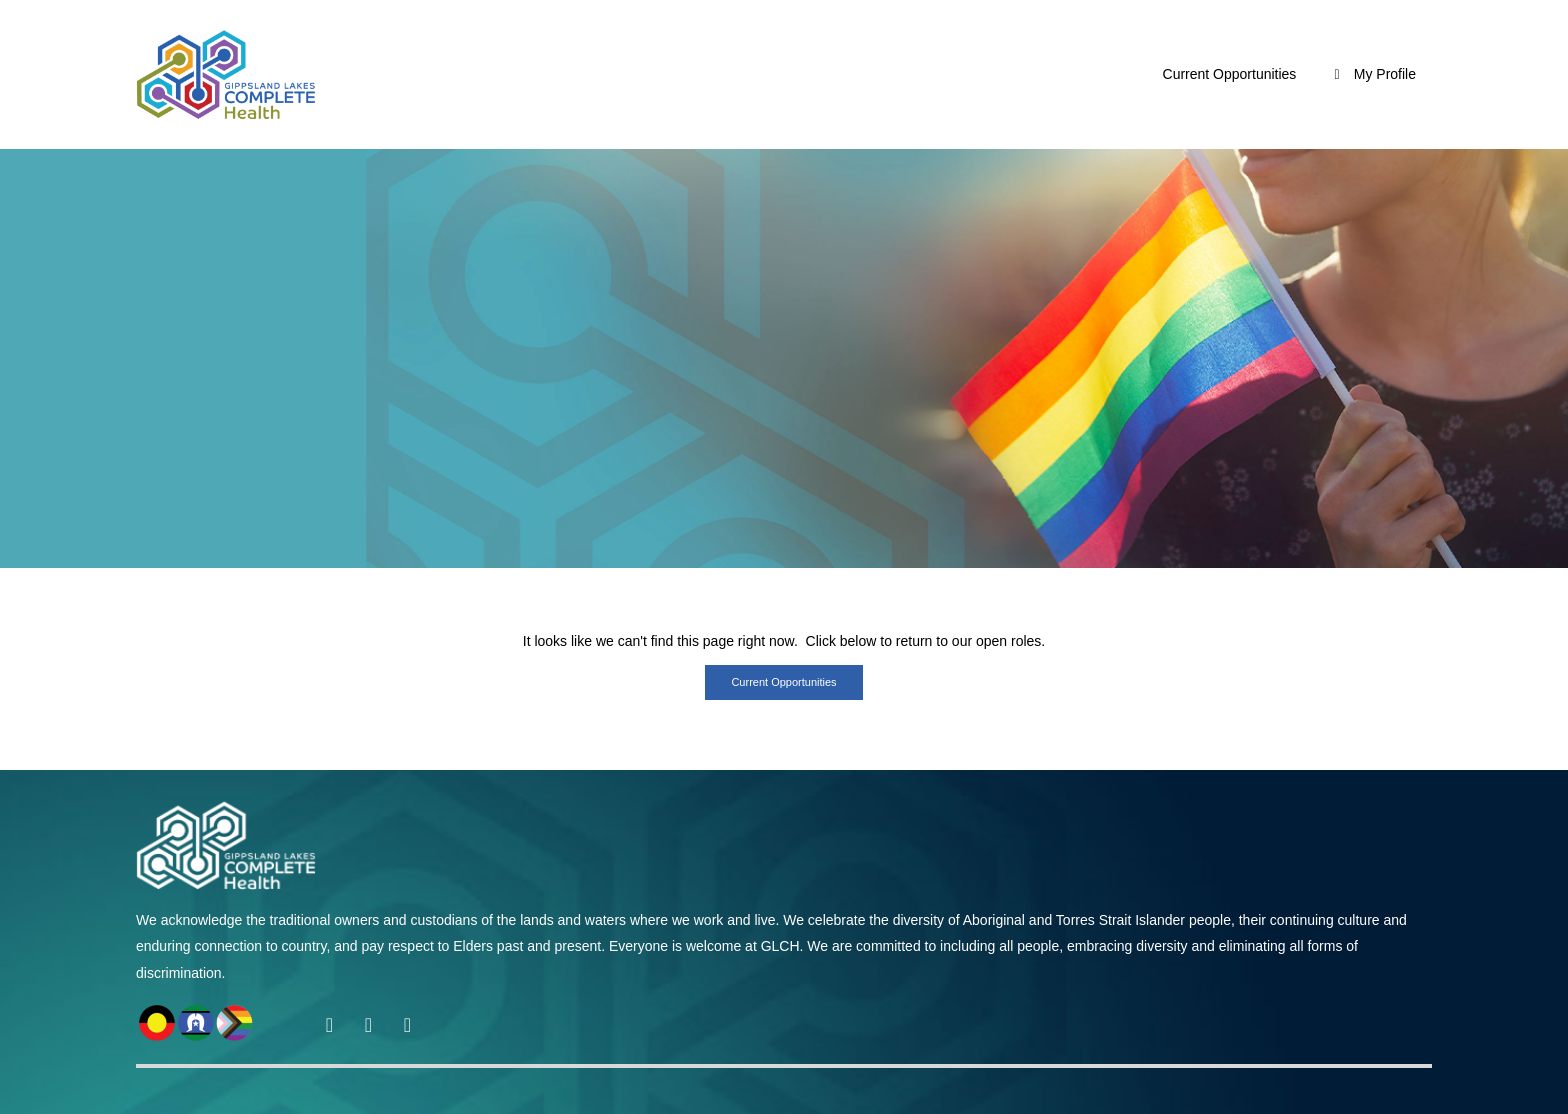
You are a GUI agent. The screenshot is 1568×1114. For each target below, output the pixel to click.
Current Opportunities (1230, 74)
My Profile (1372, 74)
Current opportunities (783, 682)
